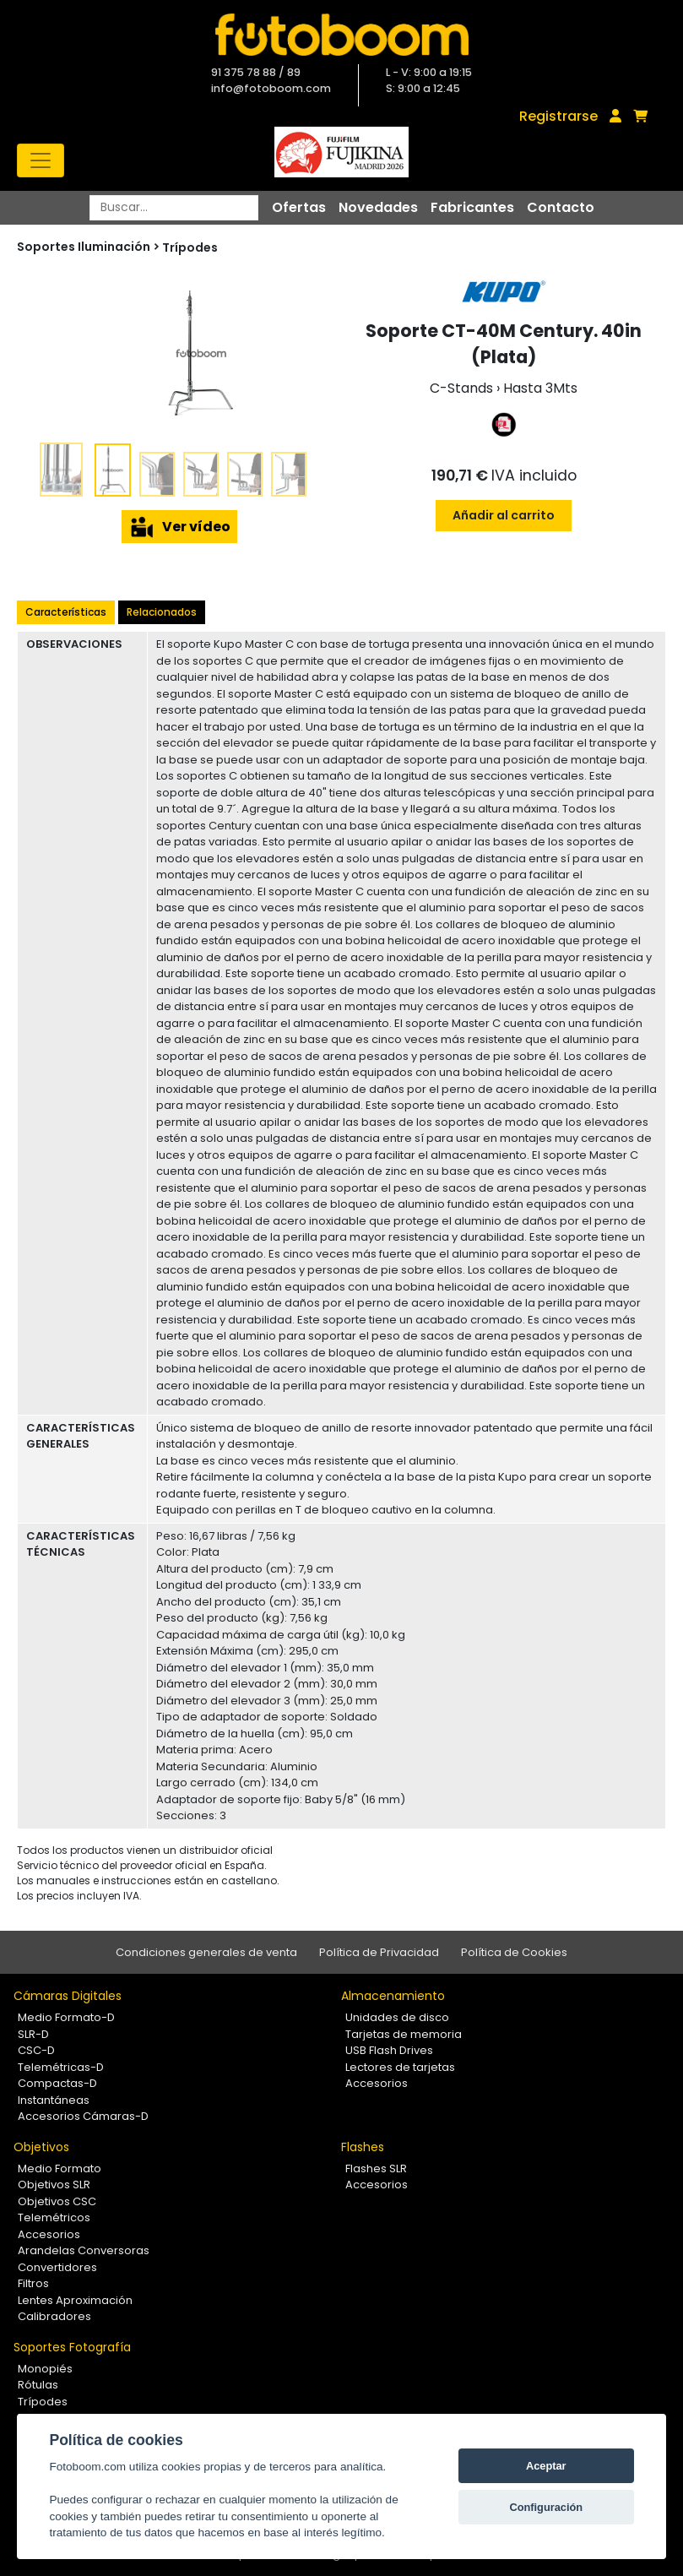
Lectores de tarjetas (400, 2067)
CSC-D (36, 2050)
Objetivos (41, 2147)
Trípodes (190, 247)
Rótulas (38, 2385)
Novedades (378, 207)
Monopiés (45, 2369)
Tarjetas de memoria (403, 2034)
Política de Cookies (514, 1952)
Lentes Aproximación (75, 2300)
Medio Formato (59, 2168)
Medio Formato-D (66, 2017)
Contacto (560, 207)
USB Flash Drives (389, 2050)
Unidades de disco (397, 2017)
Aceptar (546, 2465)
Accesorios (376, 2083)
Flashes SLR (376, 2168)
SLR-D (33, 2034)
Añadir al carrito (504, 515)
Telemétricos (54, 2217)
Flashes (362, 2147)
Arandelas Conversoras (83, 2250)
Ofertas (299, 207)
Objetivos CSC (57, 2201)
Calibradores (54, 2316)
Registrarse (558, 116)
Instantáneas (53, 2100)
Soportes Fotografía (72, 2347)
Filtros (33, 2283)
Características (65, 612)
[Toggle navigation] (40, 160)
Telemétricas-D (61, 2067)
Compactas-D (57, 2083)
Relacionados (162, 612)
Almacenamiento (393, 1995)
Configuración (546, 2507)
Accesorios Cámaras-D (83, 2116)
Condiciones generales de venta (206, 1952)
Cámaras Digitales (68, 1995)
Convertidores (57, 2267)
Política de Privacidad (379, 1952)
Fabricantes (472, 207)
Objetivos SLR (54, 2185)
